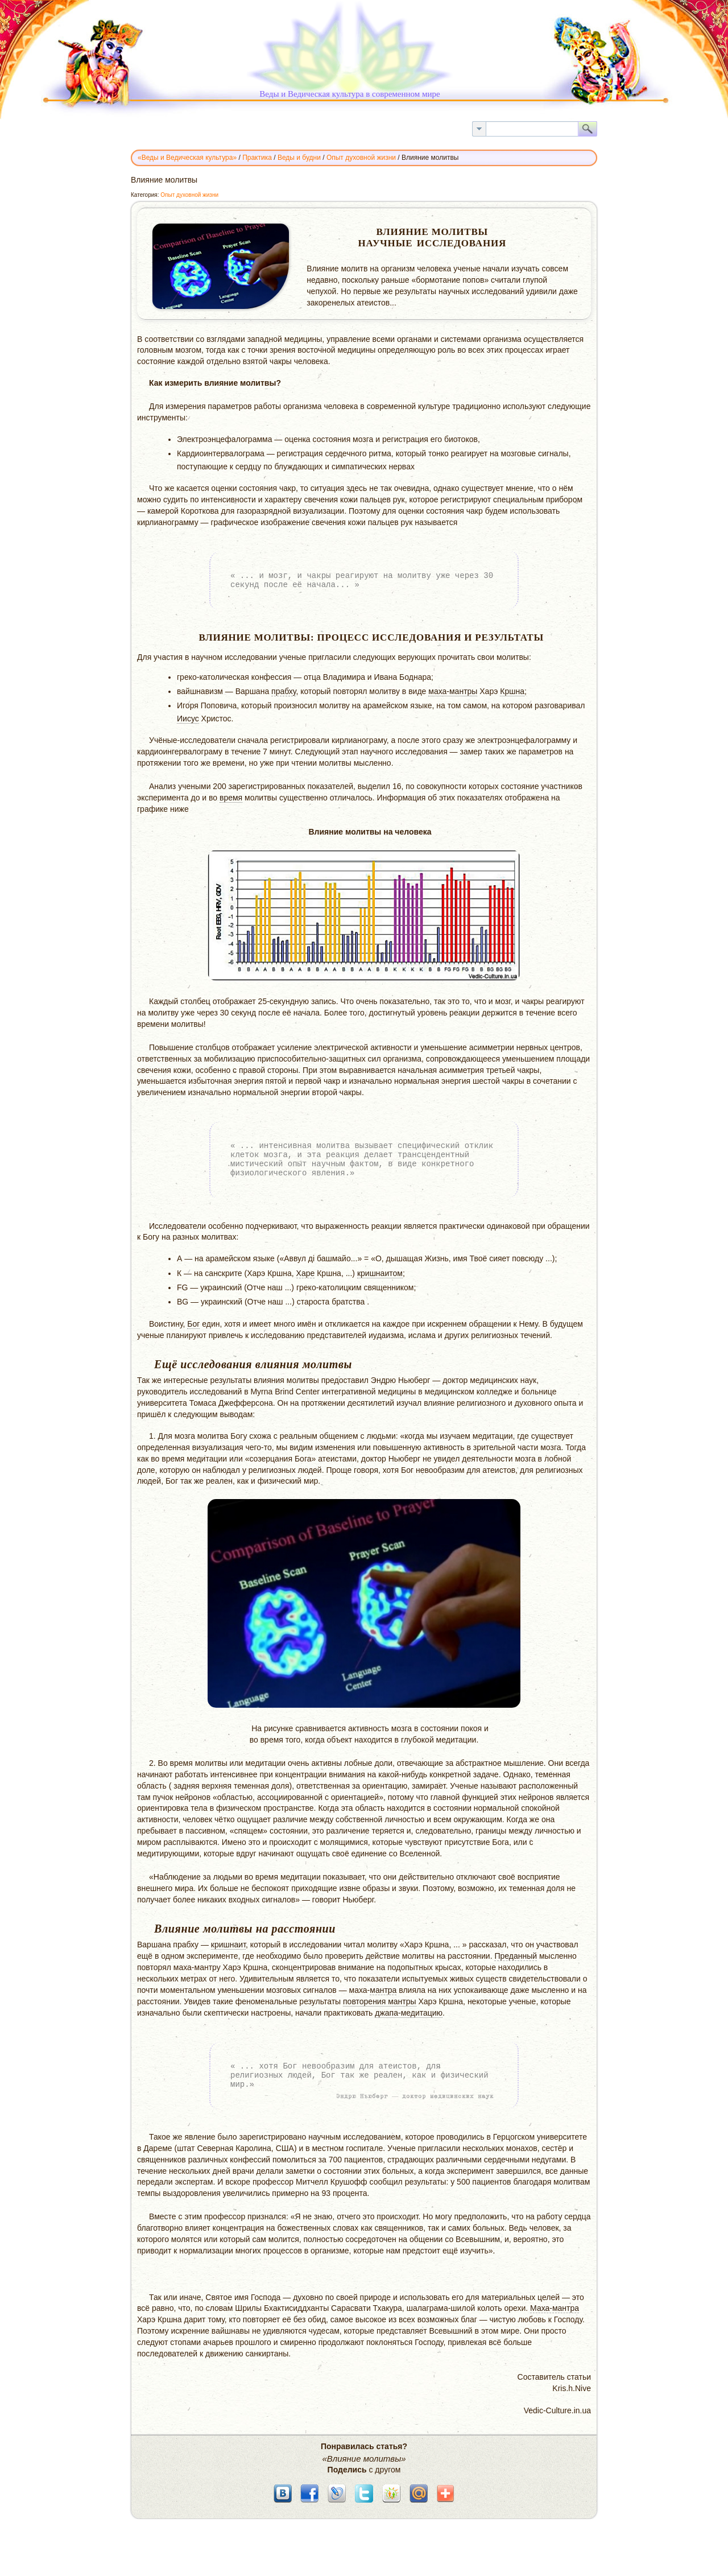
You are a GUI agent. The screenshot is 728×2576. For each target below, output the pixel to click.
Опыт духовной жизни (189, 195)
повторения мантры (379, 2001)
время (231, 797)
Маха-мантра (554, 2308)
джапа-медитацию (408, 2012)
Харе (305, 1273)
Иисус (188, 718)
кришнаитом (380, 1273)
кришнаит (228, 1944)
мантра (383, 1990)
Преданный (515, 1955)
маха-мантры (452, 691)
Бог (193, 1323)
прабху (283, 691)
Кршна (512, 691)
